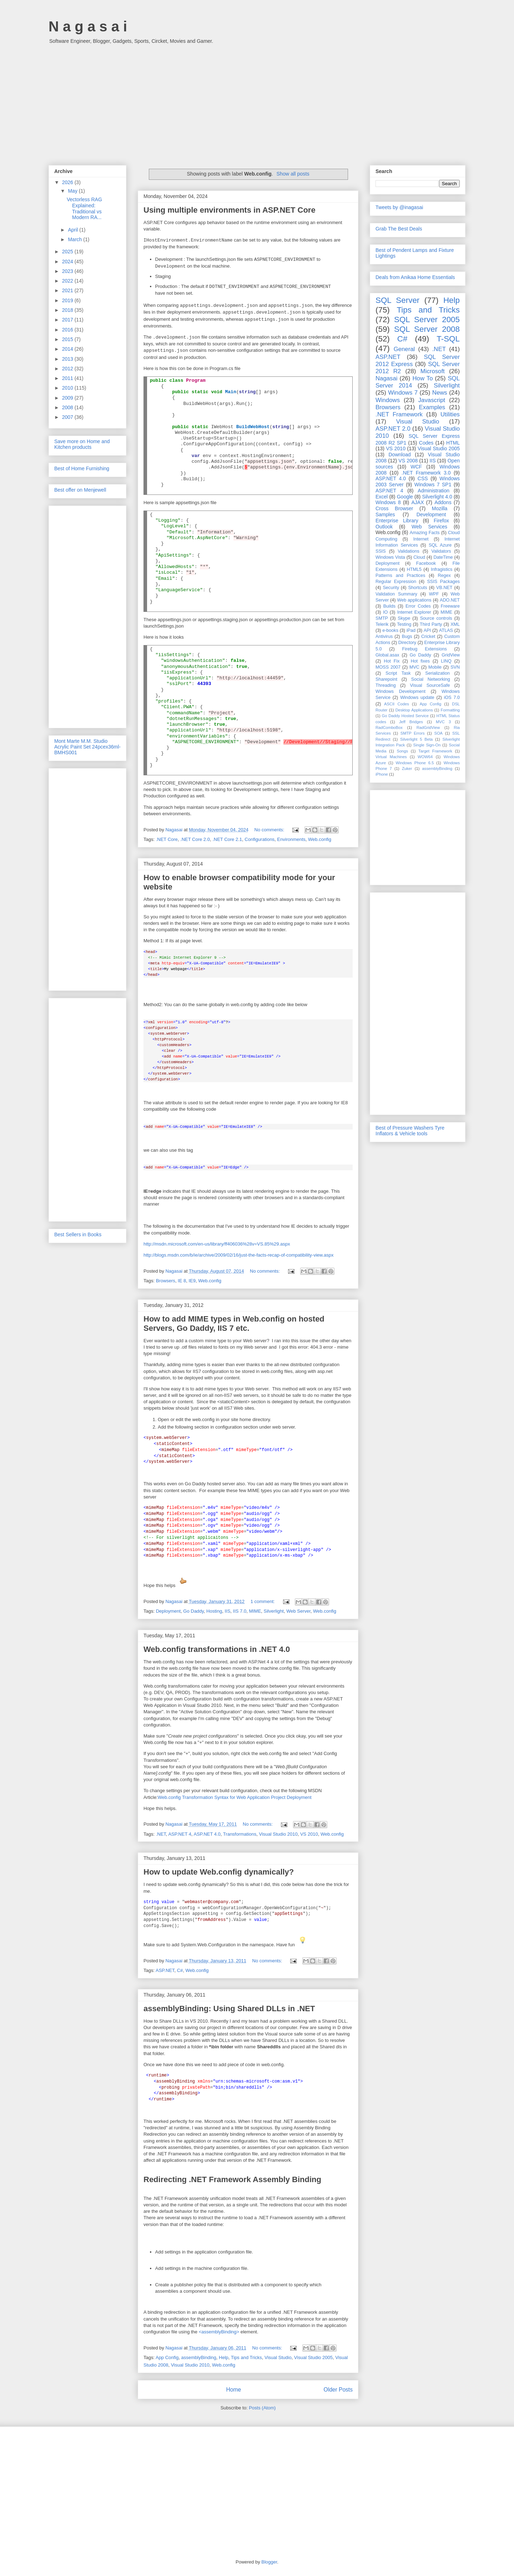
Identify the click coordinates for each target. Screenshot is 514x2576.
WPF (434, 594)
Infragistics (441, 569)
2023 (68, 271)
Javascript (431, 400)
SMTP (382, 618)
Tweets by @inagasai (399, 207)
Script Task (398, 673)
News (439, 392)
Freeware (450, 606)
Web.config (319, 839)
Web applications (414, 600)
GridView (451, 655)
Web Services (429, 526)
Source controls (436, 618)
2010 (68, 388)
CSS (423, 478)
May (73, 191)
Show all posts (292, 174)
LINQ (446, 661)
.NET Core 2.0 (195, 839)
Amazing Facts (425, 532)
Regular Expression (396, 581)
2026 (68, 182)
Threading (386, 685)
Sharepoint (386, 679)
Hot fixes (420, 661)
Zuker (407, 768)
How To (422, 378)
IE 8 (182, 1280)
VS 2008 (408, 460)
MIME (255, 1611)
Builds (389, 606)
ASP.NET (165, 1970)
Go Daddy (193, 1611)
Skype (404, 618)
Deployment (168, 1611)
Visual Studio (278, 2357)
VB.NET (444, 587)
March (75, 239)
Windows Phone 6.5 (415, 763)
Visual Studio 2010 (278, 1834)
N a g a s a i (88, 26)
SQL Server (397, 300)
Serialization (437, 673)
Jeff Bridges (411, 722)
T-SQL (448, 338)
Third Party (431, 624)
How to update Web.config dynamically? (218, 1871)
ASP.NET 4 (179, 1834)
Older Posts (338, 2390)
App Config (167, 2357)
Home (233, 2390)
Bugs (407, 636)
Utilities (450, 414)
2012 (68, 368)
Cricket (428, 636)
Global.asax (387, 655)
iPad (411, 630)
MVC (414, 667)
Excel (382, 497)
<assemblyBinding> (219, 2331)
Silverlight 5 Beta (416, 739)
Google (405, 497)
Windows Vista (390, 557)
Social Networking (430, 679)
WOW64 (425, 757)
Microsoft (432, 371)
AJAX (418, 502)
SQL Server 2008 (427, 329)
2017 (68, 320)
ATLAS (446, 630)
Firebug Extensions (424, 648)
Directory (407, 642)
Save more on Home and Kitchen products (82, 444)
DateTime (443, 557)
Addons (442, 502)
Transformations (239, 1834)
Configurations (259, 839)
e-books (390, 630)
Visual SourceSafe (430, 685)
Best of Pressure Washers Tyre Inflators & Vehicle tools (410, 1130)
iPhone (382, 774)
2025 (68, 251)
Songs (402, 751)
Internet (421, 539)
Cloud (419, 557)
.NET (161, 1834)
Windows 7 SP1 (433, 484)
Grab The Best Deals (399, 229)
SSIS (381, 551)
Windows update (417, 697)
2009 (68, 398)
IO (385, 612)
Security (391, 587)
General (404, 349)
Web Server (298, 1611)
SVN (455, 667)
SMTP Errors (412, 733)
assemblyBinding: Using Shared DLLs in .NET (229, 2008)
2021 (68, 290)
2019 (68, 300)
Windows (388, 400)
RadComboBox (389, 727)
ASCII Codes (396, 704)
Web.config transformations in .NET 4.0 (216, 1649)
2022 (68, 281)
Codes (426, 443)
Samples (385, 514)
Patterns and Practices (400, 575)
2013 (68, 359)
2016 (68, 330)
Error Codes (418, 606)
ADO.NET (450, 600)
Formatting (450, 710)
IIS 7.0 (240, 1611)
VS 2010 (309, 1834)
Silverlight (274, 1611)
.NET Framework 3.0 (426, 473)
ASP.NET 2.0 (393, 428)
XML (455, 624)
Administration (433, 490)
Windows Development (400, 691)
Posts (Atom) (262, 2407)
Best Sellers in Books (77, 1234)
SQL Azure (440, 545)
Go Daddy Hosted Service (405, 716)
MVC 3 (443, 722)
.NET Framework (399, 414)
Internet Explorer (414, 612)
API (427, 630)
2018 (68, 310)
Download (400, 454)
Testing (404, 624)
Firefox (441, 520)
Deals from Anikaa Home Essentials (415, 277)
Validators (441, 551)
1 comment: (263, 1601)
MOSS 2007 (388, 667)
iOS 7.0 (452, 697)
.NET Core (167, 839)
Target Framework (435, 751)
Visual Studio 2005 (313, 2357)
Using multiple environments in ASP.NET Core (229, 210)
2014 (68, 349)
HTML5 (414, 569)
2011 (68, 378)
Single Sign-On (427, 745)
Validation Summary (396, 594)
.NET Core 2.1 (227, 839)
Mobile (435, 667)
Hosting (214, 1611)
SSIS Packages (443, 581)
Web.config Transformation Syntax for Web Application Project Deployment (235, 1797)
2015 (68, 339)
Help (223, 2357)
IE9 (192, 1280)
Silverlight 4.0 (437, 497)
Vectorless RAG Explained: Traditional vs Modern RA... (84, 208)
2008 (68, 407)
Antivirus (384, 636)
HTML (453, 443)
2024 (68, 261)
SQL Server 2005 (427, 319)
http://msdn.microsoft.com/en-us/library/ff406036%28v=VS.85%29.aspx (216, 1244)
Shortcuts (417, 587)
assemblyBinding (198, 2357)
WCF (416, 467)
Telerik (382, 624)
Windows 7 (403, 392)
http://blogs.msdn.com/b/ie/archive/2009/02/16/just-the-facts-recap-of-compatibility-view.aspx (238, 1255)
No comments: (270, 829)
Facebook (426, 563)
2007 (68, 417)
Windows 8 (388, 502)
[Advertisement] (257, 101)
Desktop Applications (414, 710)
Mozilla (440, 508)
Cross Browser (394, 508)
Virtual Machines (391, 757)
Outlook (384, 526)
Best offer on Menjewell (80, 490)
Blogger (269, 2562)
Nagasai (387, 378)
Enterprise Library (397, 520)
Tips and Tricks (246, 2357)
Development (431, 514)
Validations (408, 551)
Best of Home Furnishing (81, 468)
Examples (432, 407)
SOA (438, 733)
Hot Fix (391, 661)
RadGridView (428, 727)
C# (180, 1970)
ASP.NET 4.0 (206, 1834)
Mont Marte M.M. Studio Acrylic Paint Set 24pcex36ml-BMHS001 (87, 746)
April (73, 230)
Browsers (165, 1280)
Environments (291, 839)
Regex (444, 575)
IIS (227, 1611)
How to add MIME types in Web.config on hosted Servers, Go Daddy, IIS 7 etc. (233, 1323)
